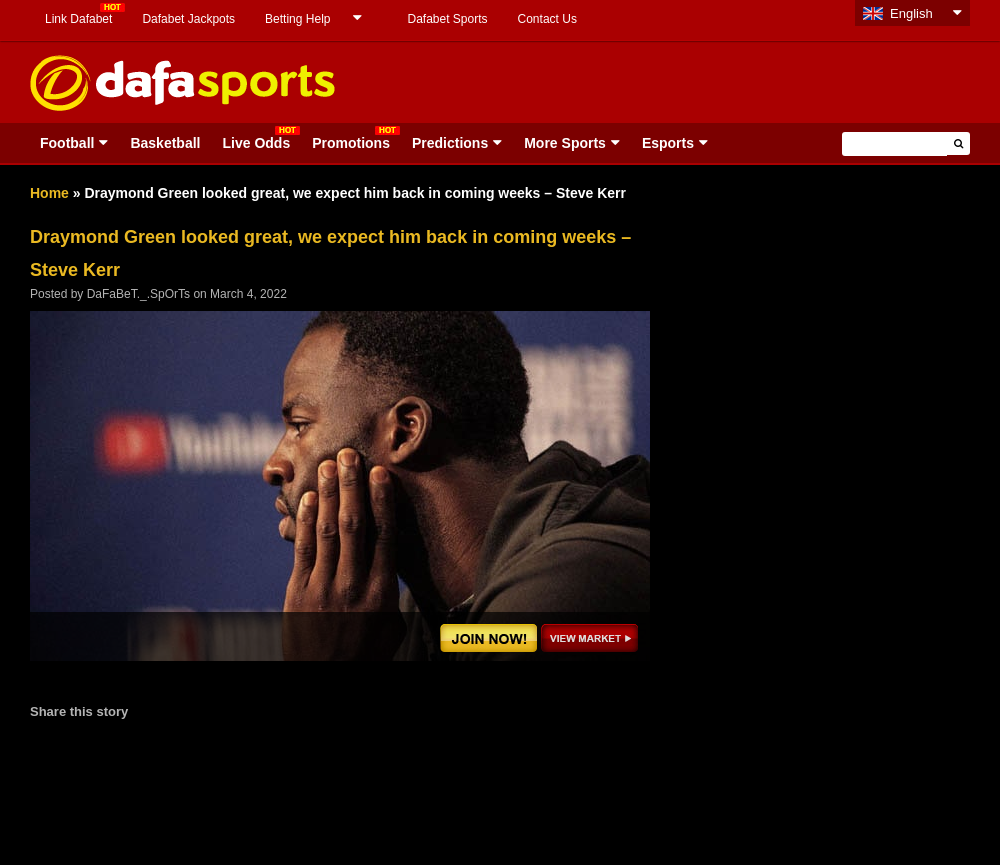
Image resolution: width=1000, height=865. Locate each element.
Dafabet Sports (447, 19)
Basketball (165, 143)
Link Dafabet (78, 19)
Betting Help (297, 19)
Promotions (351, 143)
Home (49, 193)
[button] (958, 143)
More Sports (565, 143)
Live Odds (256, 143)
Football (67, 143)
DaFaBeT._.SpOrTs (138, 294)
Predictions (450, 143)
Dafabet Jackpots (188, 19)
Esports (668, 143)
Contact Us (547, 19)
